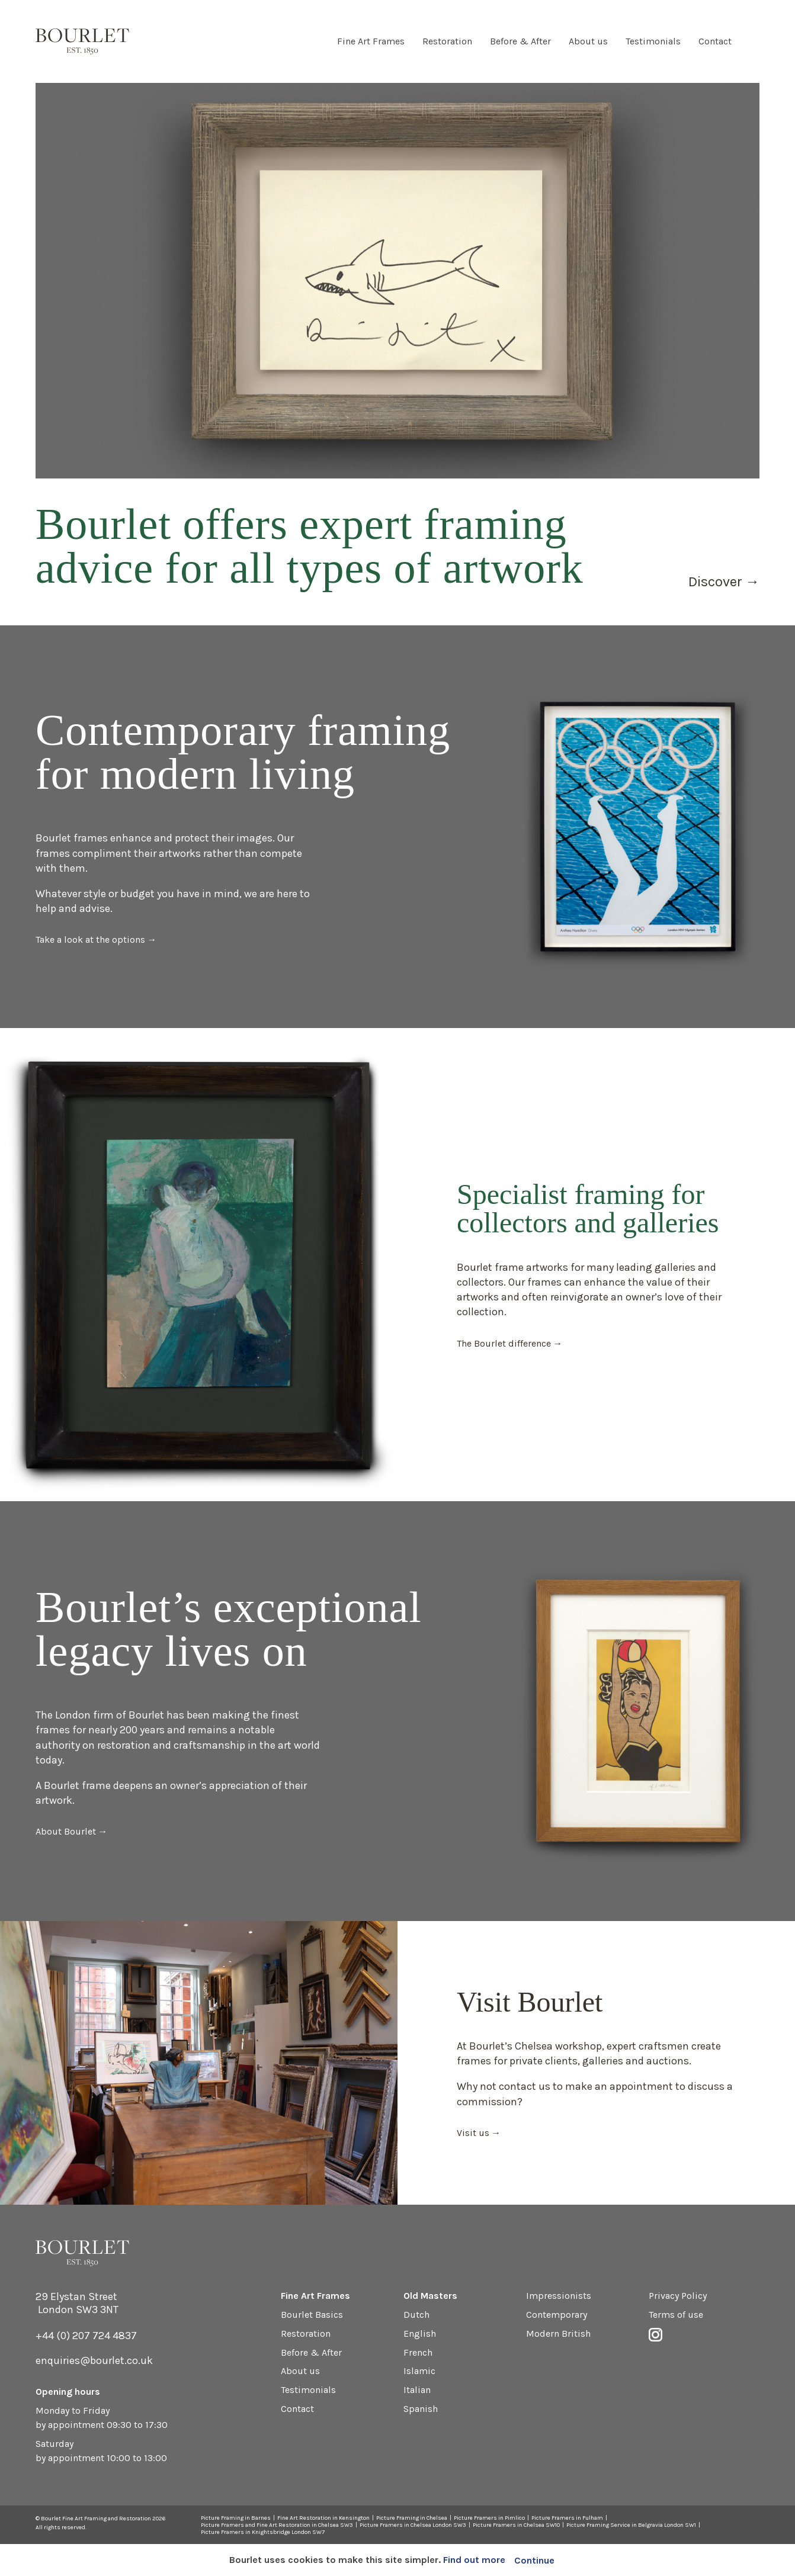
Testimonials (653, 41)
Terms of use (676, 2314)
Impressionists (558, 2295)
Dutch (416, 2314)
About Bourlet (66, 1831)
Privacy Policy (678, 2295)
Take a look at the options (90, 939)
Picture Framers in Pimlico (489, 2518)
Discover (715, 581)
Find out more (474, 2559)
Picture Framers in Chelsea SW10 (516, 2525)
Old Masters (430, 2295)
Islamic (419, 2370)
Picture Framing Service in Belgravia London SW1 (631, 2525)
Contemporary (556, 2314)
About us (588, 41)
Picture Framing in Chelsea (411, 2518)
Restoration (447, 41)
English (419, 2333)
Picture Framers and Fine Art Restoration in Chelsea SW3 (277, 2525)
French (417, 2352)
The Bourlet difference (504, 1343)
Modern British (558, 2333)
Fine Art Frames (371, 41)
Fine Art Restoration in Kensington (323, 2518)
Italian (417, 2389)
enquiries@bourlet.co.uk (94, 2360)
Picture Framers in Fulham (567, 2518)
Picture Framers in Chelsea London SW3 (413, 2525)
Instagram (754, 41)
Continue (534, 2560)
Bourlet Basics (312, 2314)
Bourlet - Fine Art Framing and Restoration (82, 41)
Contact (715, 41)
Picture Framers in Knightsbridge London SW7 (263, 2532)
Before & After (520, 41)
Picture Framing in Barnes (236, 2518)
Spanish (420, 2408)
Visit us (473, 2132)
